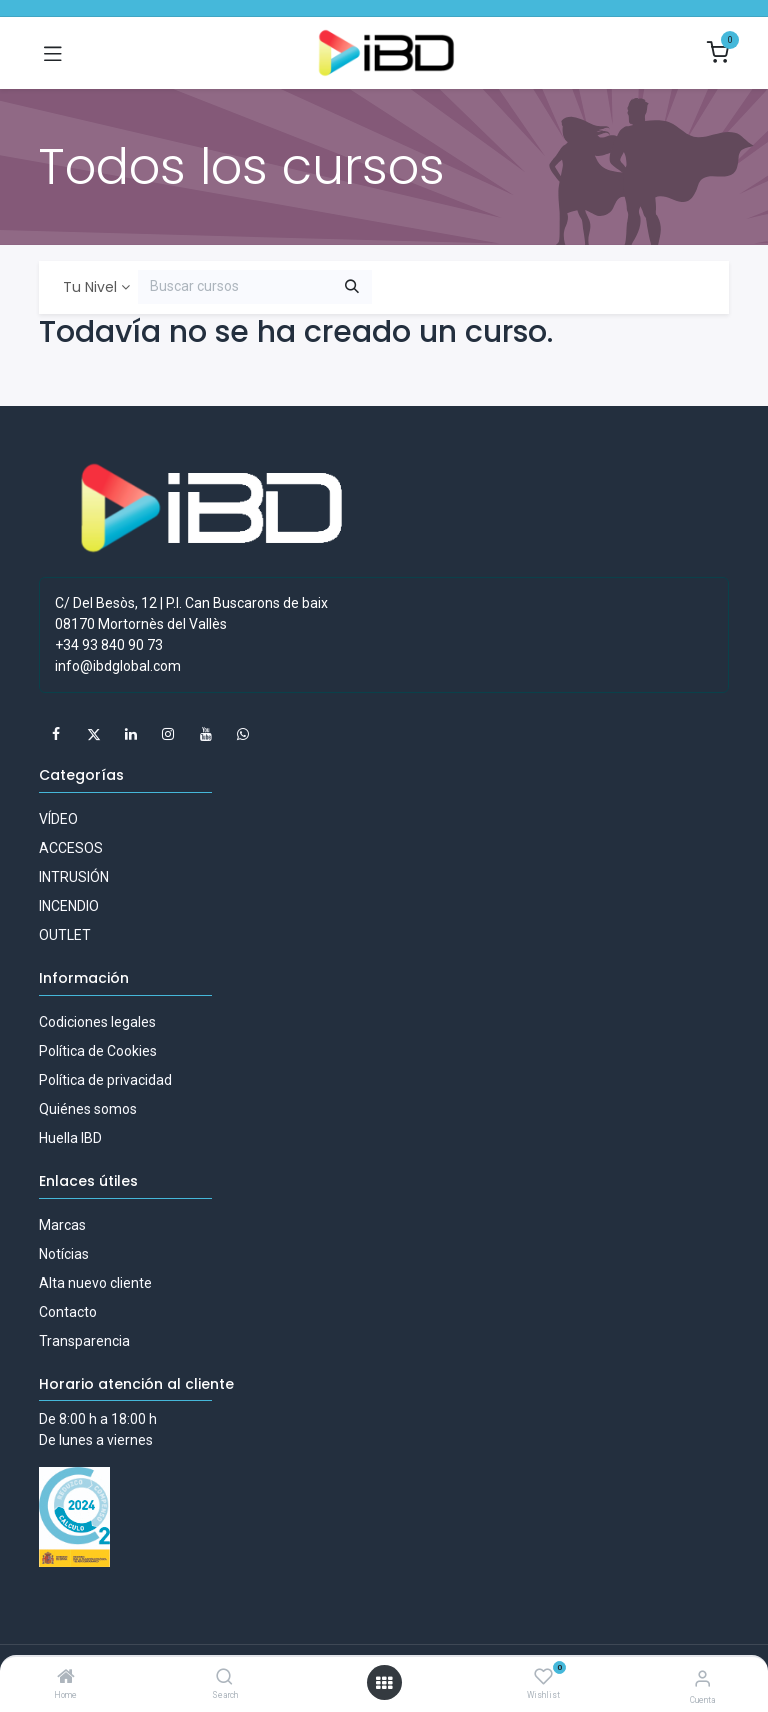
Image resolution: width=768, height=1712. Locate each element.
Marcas (62, 1225)
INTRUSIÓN (74, 877)
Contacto (68, 1312)
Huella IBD (70, 1138)
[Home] (66, 1678)
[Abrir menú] (384, 1683)
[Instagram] (168, 734)
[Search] (224, 1678)
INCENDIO (69, 906)
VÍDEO (58, 819)
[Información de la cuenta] (702, 1678)
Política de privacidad (105, 1080)
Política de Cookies (98, 1051)
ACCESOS (71, 848)
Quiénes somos (88, 1109)
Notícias (64, 1254)
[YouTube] (206, 734)
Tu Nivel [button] (90, 287)
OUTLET (65, 935)
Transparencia (84, 1341)
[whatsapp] (243, 734)
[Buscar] (352, 287)
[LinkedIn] (131, 734)
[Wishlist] (543, 1677)
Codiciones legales (97, 1022)
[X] (94, 734)
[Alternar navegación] (53, 53)
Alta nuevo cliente (95, 1283)
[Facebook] (56, 734)
